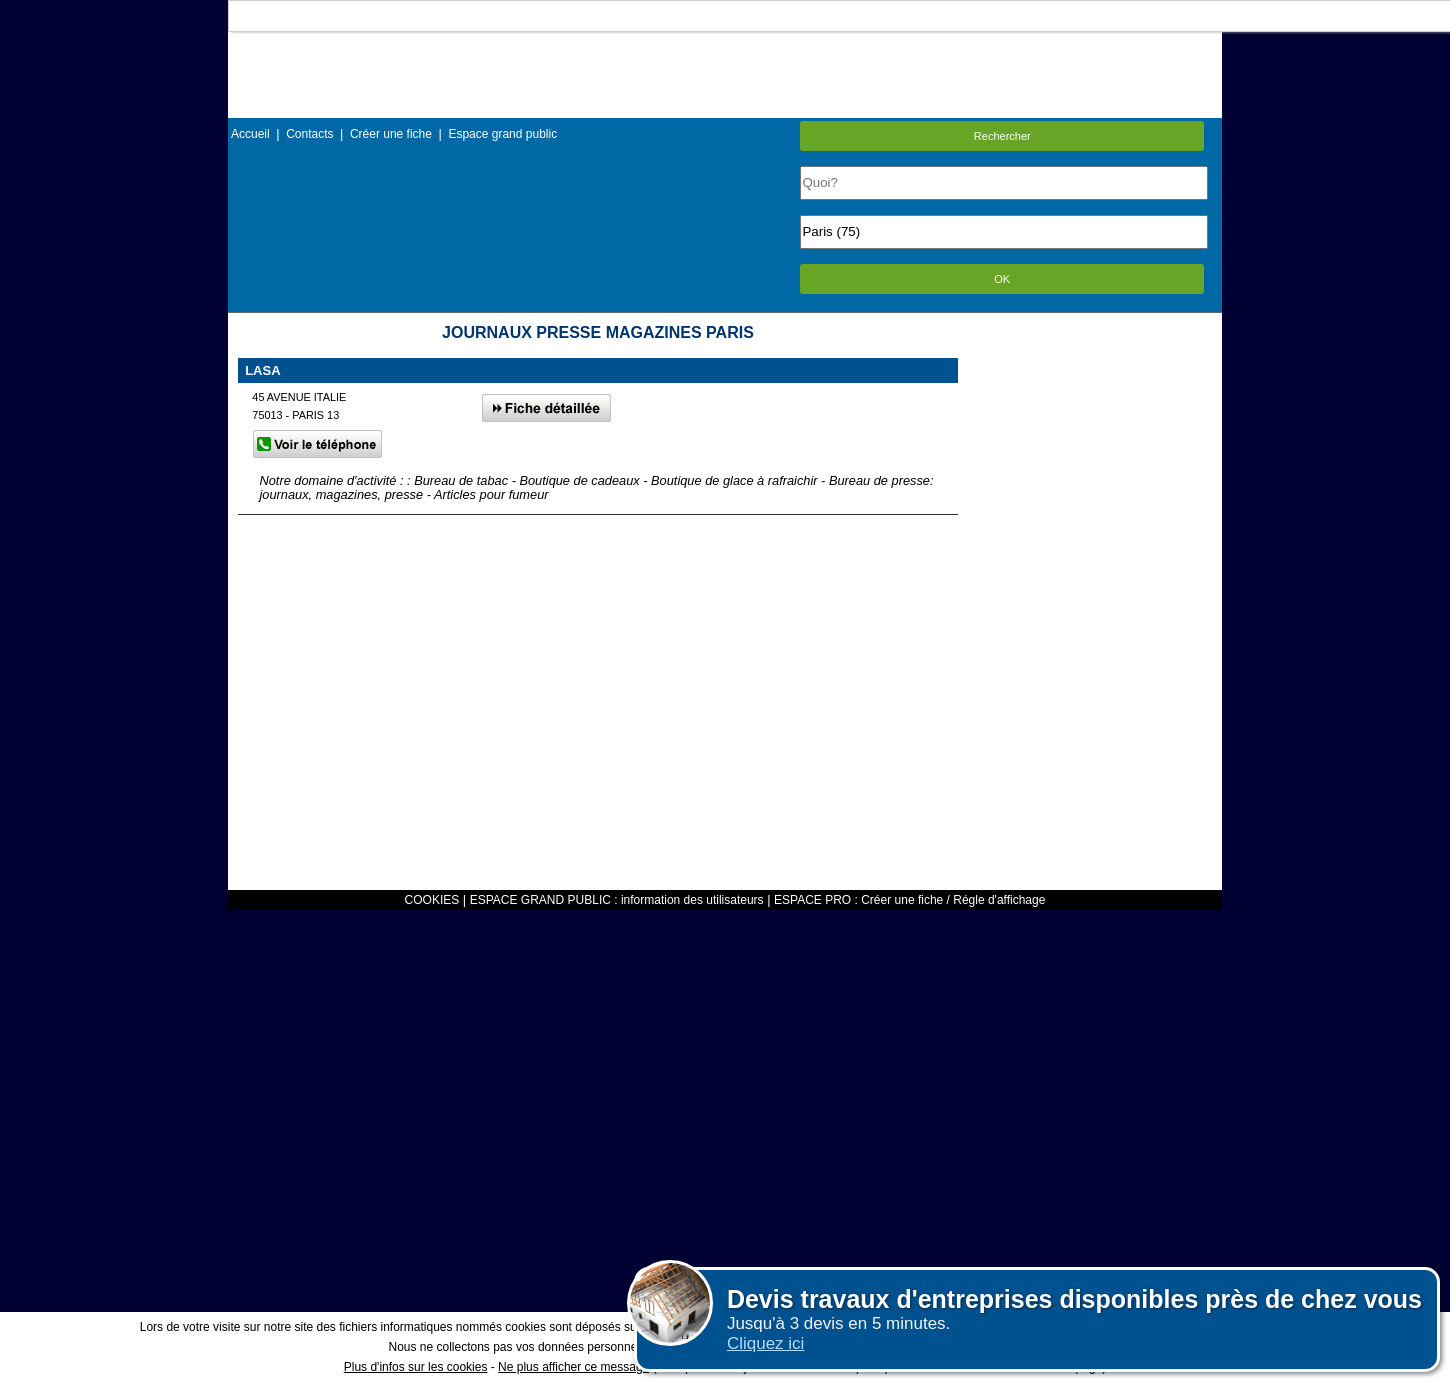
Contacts (309, 134)
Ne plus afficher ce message (573, 1367)
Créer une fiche (391, 134)
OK (1002, 279)
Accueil (250, 134)
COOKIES (432, 900)
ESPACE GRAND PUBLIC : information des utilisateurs (617, 900)
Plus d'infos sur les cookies (416, 1367)
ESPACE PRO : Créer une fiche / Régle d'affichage (909, 900)
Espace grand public (502, 134)
